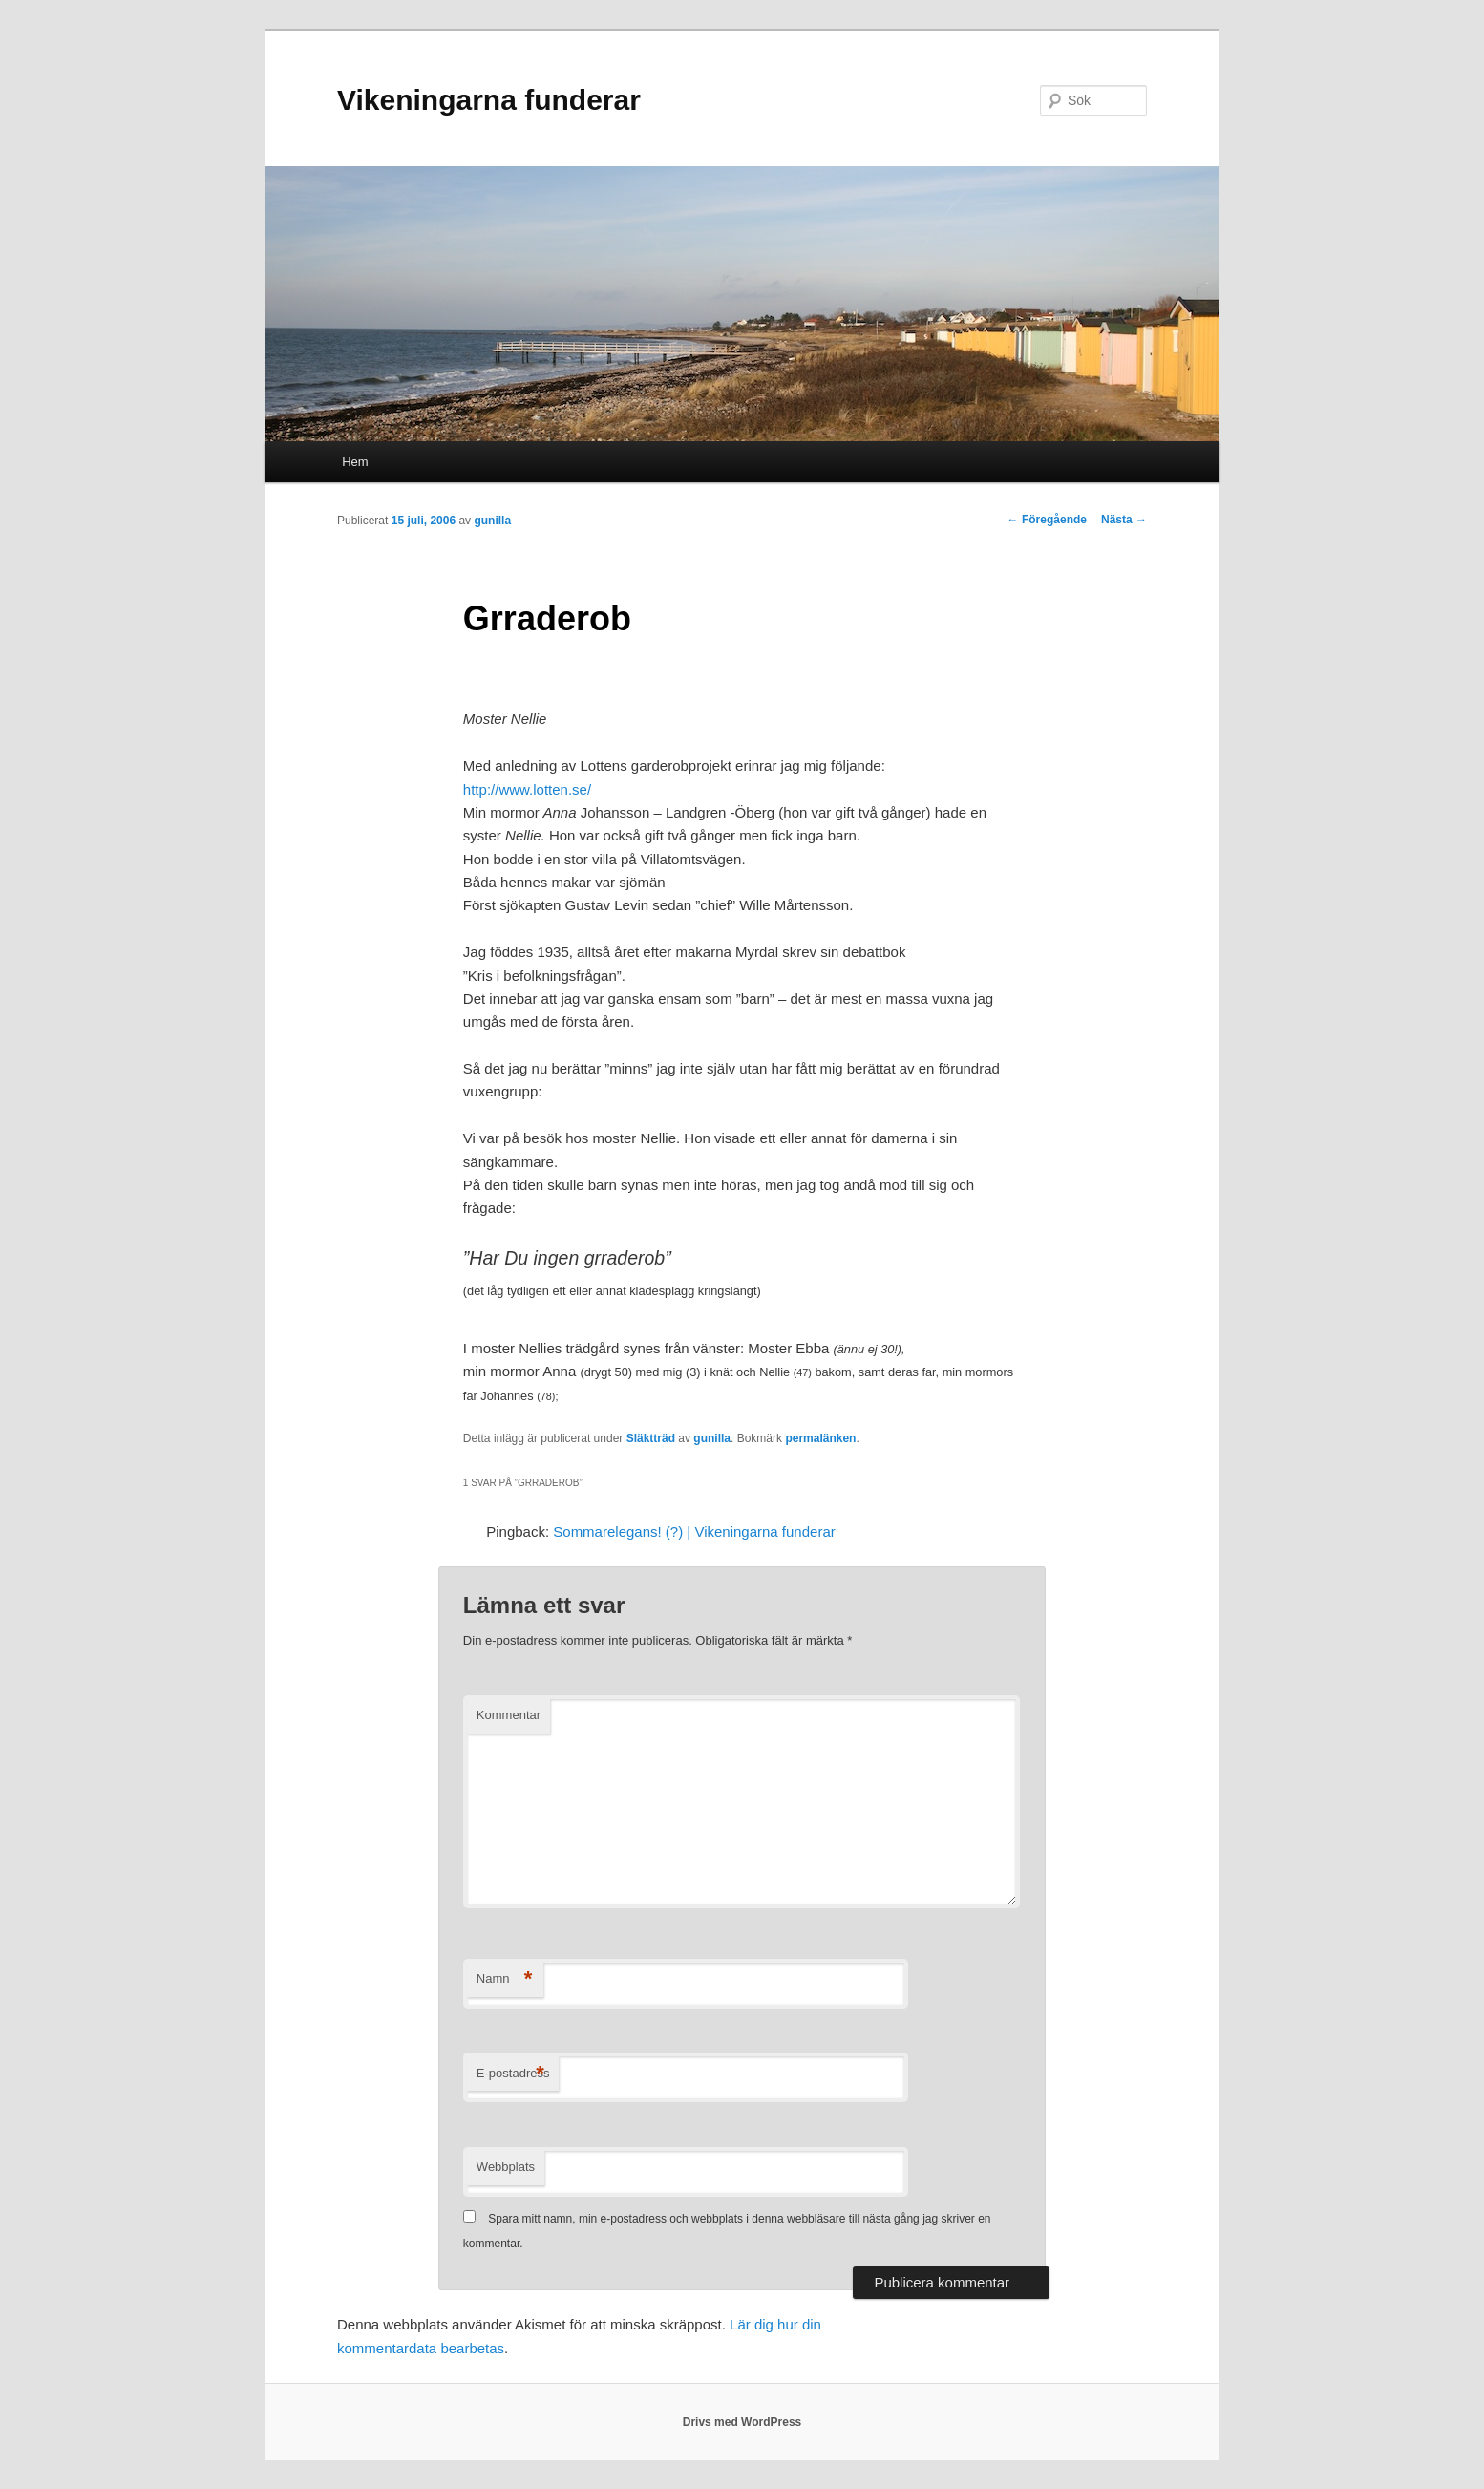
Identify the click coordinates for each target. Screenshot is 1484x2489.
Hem (355, 462)
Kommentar (509, 1715)
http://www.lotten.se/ (527, 789)
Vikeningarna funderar (489, 100)
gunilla (492, 520)
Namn (505, 1979)
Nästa (1124, 519)
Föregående (1047, 519)
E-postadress (513, 2074)
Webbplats (506, 2166)
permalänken (820, 1438)
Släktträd (650, 1438)
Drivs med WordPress (742, 2422)
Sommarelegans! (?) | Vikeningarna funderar (694, 1531)
